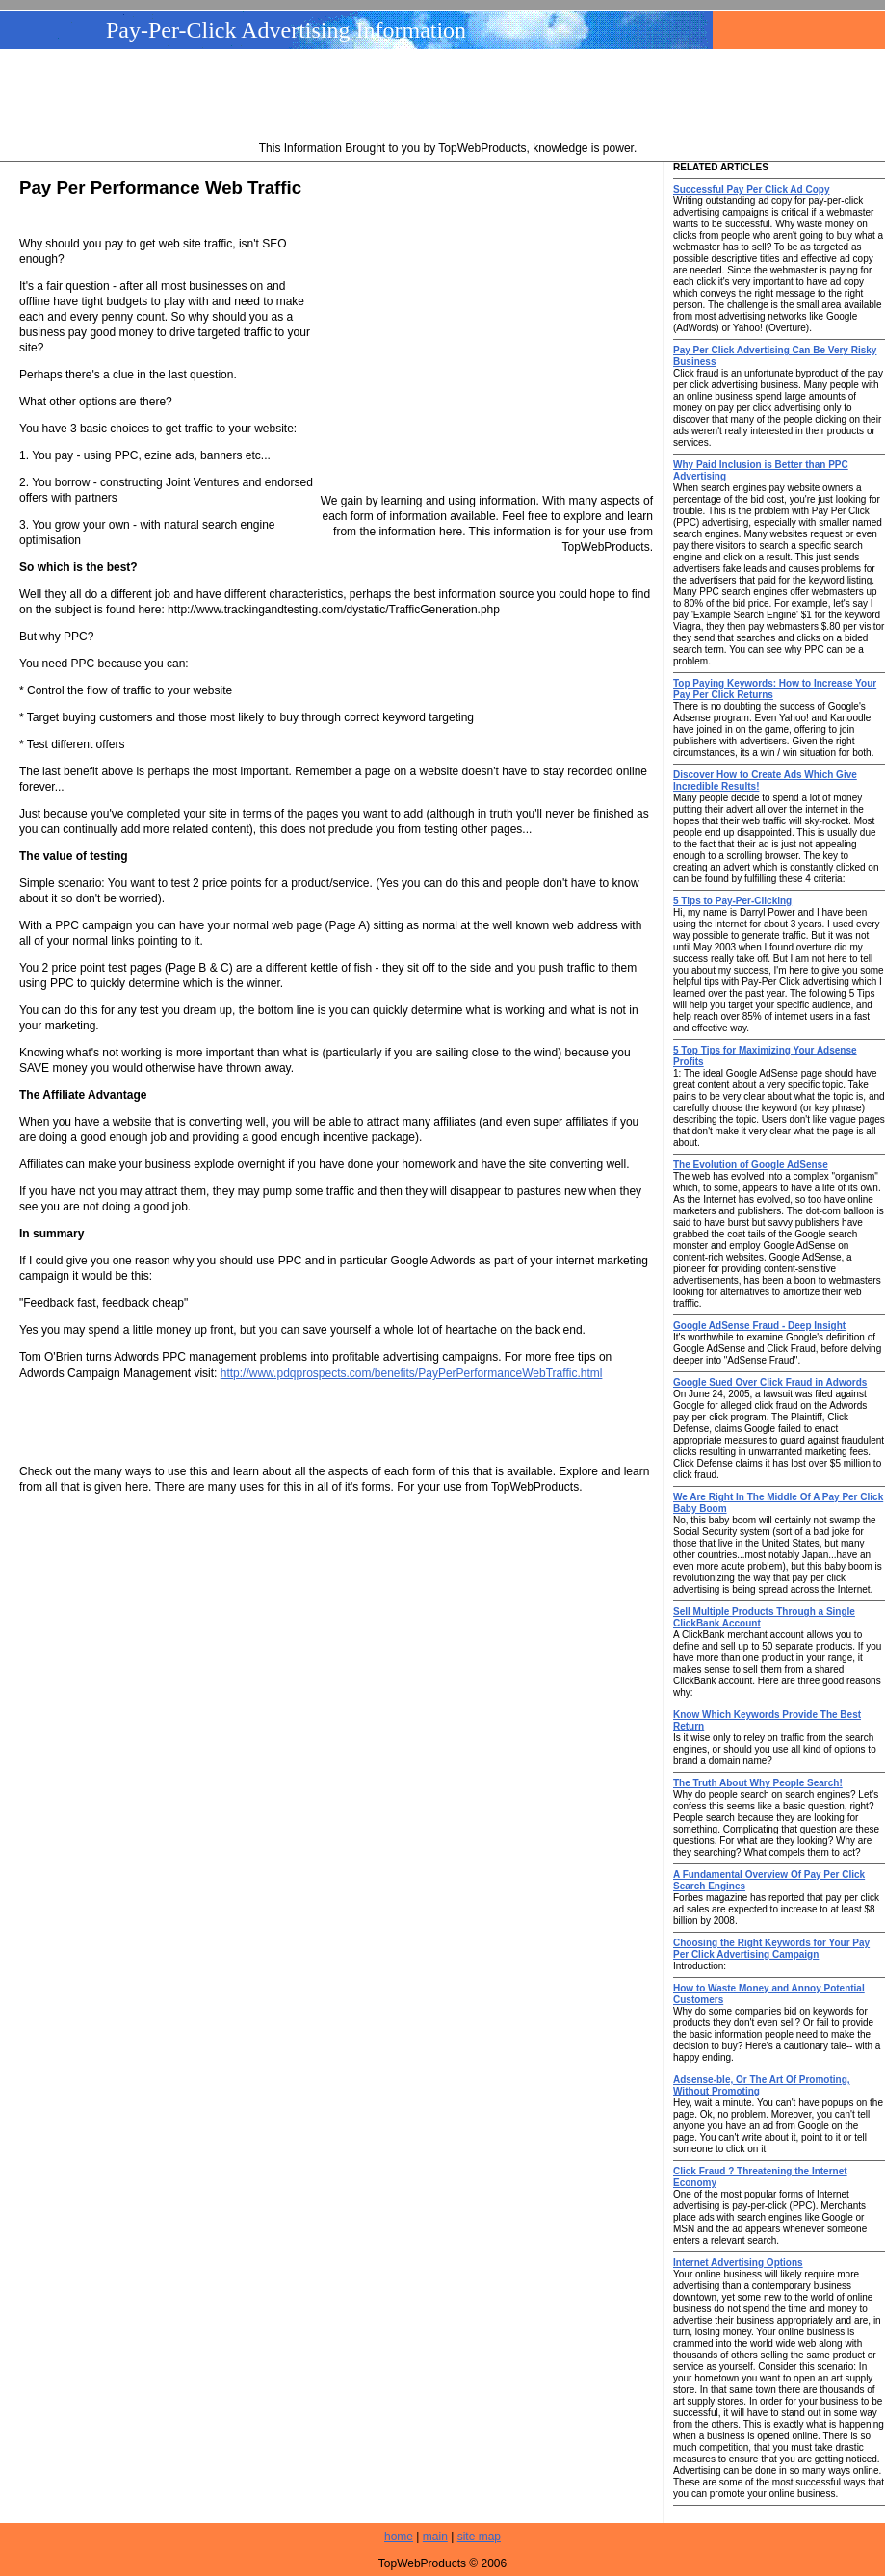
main (435, 2536)
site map (479, 2536)
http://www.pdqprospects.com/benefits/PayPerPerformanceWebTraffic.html (412, 1373)
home (398, 2536)
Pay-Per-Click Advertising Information (286, 29)
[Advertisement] (447, 97)
